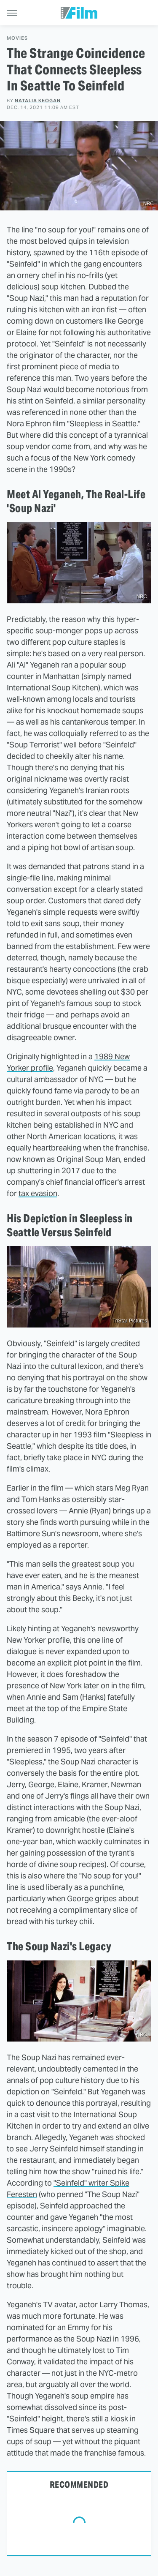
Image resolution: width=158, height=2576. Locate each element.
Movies (17, 38)
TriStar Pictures (129, 1320)
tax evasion (38, 1193)
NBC (148, 203)
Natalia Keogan (38, 101)
